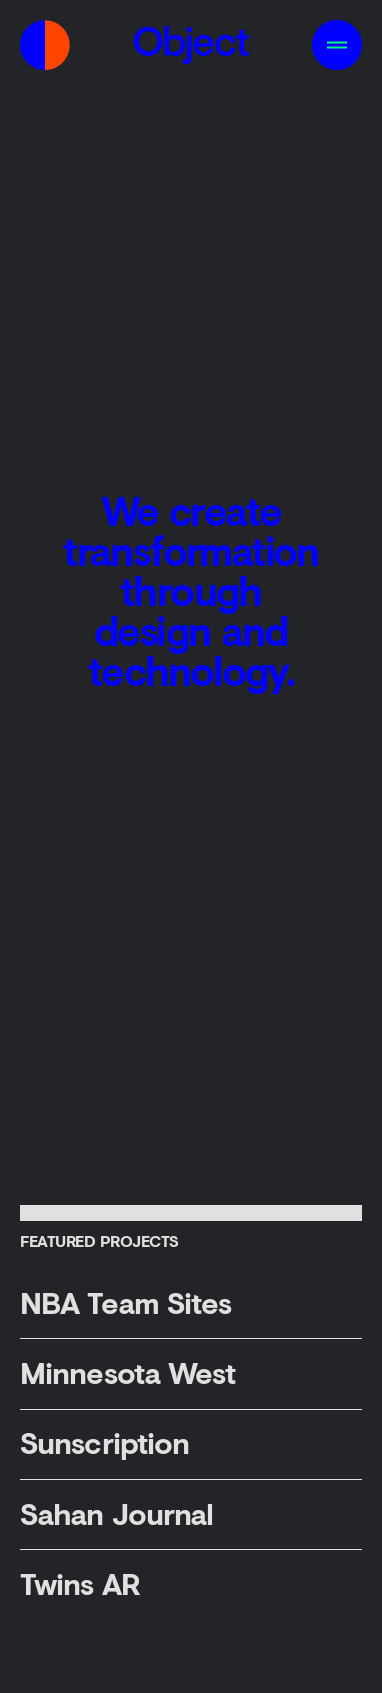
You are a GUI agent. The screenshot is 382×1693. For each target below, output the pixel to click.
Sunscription (104, 1442)
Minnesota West (127, 1372)
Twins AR (80, 1583)
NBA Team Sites (125, 1302)
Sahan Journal (116, 1513)
